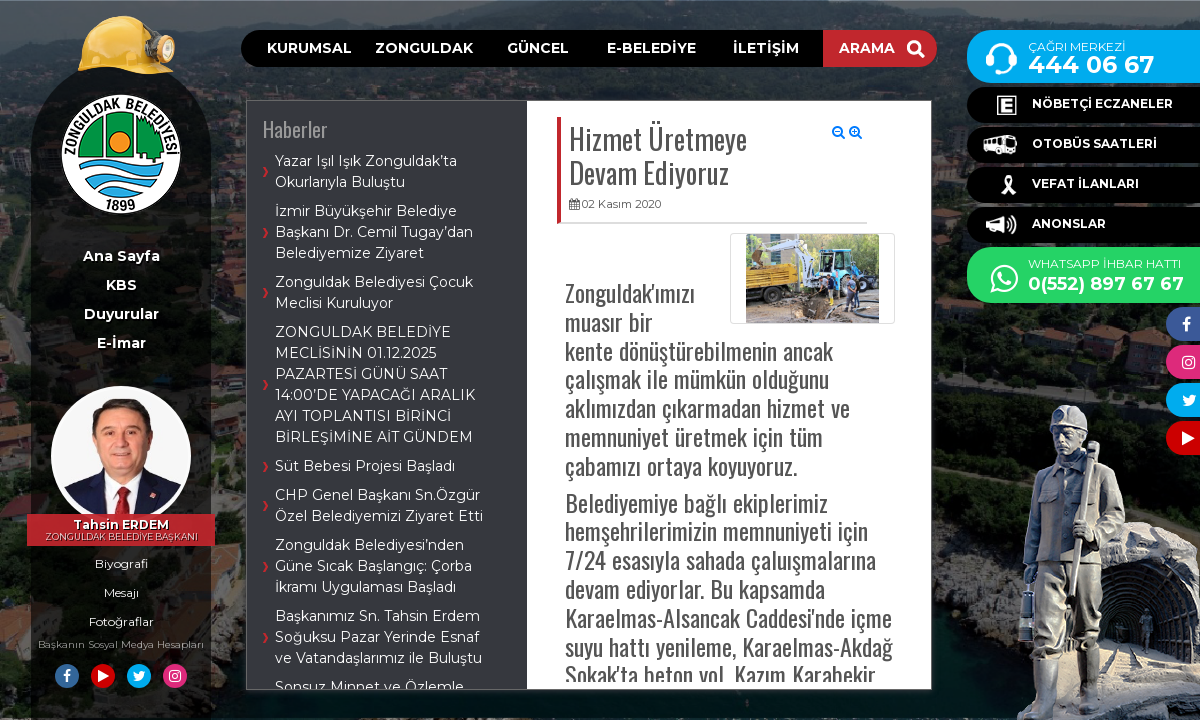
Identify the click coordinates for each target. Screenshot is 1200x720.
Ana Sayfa (121, 256)
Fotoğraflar (121, 621)
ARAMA (882, 48)
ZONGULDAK (424, 48)
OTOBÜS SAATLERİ (1070, 145)
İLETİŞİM (766, 48)
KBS (121, 285)
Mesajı (121, 592)
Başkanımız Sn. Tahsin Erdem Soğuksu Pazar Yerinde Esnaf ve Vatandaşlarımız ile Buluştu (378, 637)
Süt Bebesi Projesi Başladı (365, 466)
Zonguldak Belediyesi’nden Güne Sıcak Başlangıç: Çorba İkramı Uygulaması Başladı (373, 566)
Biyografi (121, 563)
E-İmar (121, 343)
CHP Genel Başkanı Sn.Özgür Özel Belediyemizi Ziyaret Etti (379, 505)
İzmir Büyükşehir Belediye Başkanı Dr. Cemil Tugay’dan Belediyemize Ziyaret (374, 232)
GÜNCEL (538, 48)
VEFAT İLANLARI (1061, 185)
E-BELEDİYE (651, 48)
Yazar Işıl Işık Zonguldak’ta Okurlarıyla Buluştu (366, 171)
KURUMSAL (309, 48)
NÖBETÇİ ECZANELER (1078, 105)
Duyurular (121, 314)
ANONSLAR (1044, 225)
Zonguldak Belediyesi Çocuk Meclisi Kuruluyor (374, 292)
